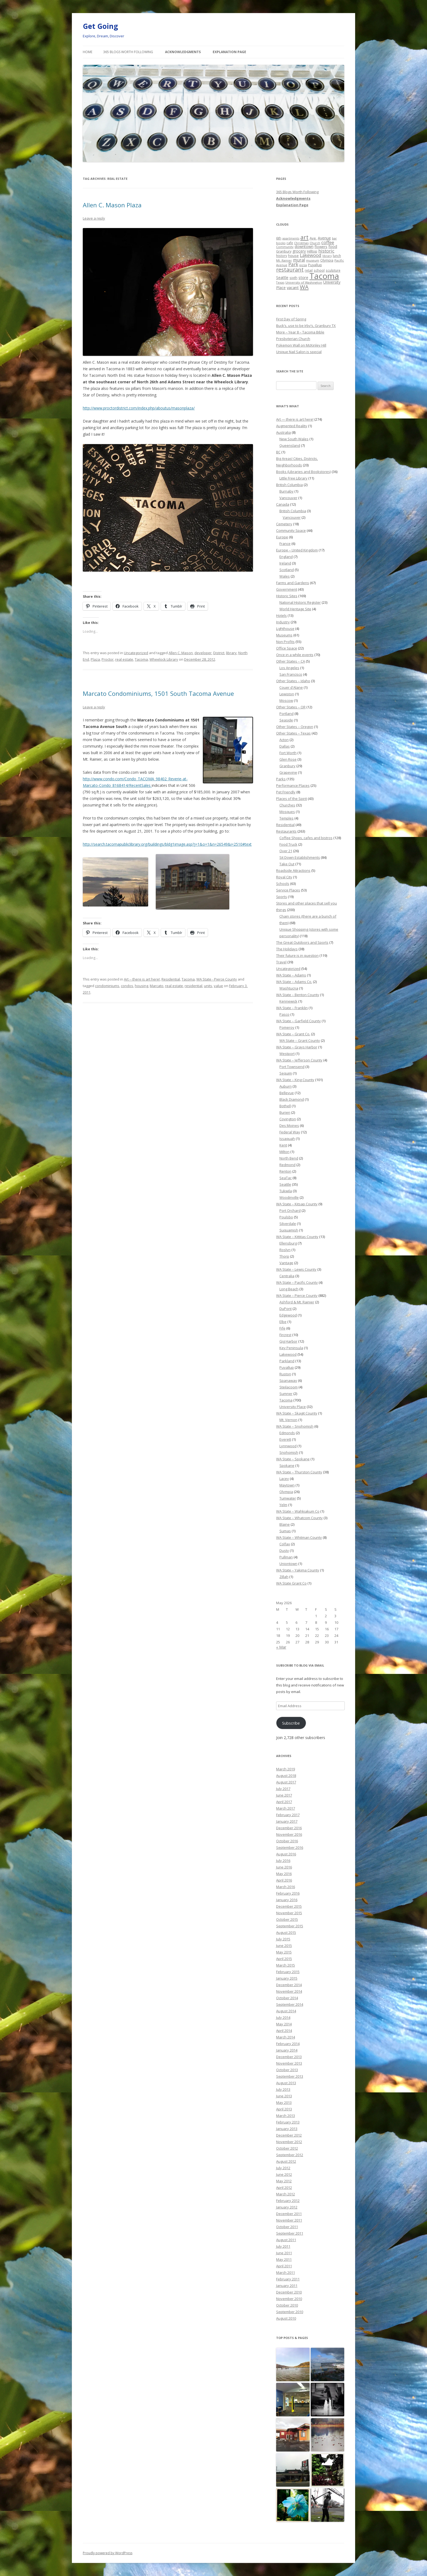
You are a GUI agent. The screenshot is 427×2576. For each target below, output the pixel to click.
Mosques (287, 811)
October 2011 (287, 2226)
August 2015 (286, 1932)
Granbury (287, 765)
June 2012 (284, 2174)
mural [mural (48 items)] (299, 260)
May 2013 (284, 2102)
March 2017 (285, 1808)
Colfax (284, 1544)
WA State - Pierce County (216, 979)
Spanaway (288, 1380)
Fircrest (285, 1334)
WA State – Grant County (299, 1040)
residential (193, 985)
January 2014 (286, 2050)
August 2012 (286, 2161)
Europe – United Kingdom (297, 550)
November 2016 (289, 1834)
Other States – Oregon (294, 726)
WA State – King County (295, 1079)
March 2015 (285, 1965)
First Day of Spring (291, 319)
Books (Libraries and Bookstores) (303, 471)
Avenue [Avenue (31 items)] (324, 238)
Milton (284, 1151)
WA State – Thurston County (299, 1472)
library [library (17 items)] (327, 256)
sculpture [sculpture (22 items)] (333, 270)
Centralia (286, 1275)
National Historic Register (300, 602)
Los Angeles (289, 667)
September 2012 (289, 2154)
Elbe (282, 1321)
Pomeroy (286, 1027)
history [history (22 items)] (281, 255)
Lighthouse (285, 628)
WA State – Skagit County (296, 1413)
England (286, 556)
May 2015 (284, 1952)
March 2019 (285, 1769)
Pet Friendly (285, 792)
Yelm (283, 1504)
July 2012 (283, 2167)
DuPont (285, 1308)
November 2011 (289, 2220)
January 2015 (286, 1978)
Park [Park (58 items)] (293, 264)
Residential (170, 979)
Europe (282, 537)
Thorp (284, 1256)
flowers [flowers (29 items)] (321, 246)
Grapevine (288, 772)
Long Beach (288, 1289)
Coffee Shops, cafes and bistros (306, 837)
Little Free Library (293, 478)
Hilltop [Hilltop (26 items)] (312, 251)
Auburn (285, 1086)
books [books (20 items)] (280, 243)
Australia (283, 432)
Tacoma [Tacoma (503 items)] (324, 276)
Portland (286, 713)
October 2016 (287, 1840)
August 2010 (286, 2318)
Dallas (284, 746)
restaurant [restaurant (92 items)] (290, 269)
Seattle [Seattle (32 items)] (282, 277)
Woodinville (289, 1197)
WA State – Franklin (292, 1007)
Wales (284, 576)
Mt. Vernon (288, 1419)
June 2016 (284, 1867)
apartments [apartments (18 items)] (290, 238)
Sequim (285, 1073)
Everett (285, 1439)
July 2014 (283, 2017)
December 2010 (289, 2292)
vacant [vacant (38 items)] (293, 287)
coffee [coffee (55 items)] (327, 242)
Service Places (288, 890)
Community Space (291, 530)
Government (286, 589)
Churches (287, 805)
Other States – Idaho (293, 680)
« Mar (281, 1647)
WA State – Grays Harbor (296, 1047)
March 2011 (285, 2272)
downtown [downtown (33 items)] (304, 246)
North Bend (288, 1158)
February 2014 (288, 2043)
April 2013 (284, 2109)
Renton (285, 1171)
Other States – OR (291, 707)
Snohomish (288, 1452)
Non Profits (285, 641)
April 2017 (284, 1801)
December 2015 (289, 1906)
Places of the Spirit (291, 798)
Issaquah (287, 1138)
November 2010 (289, 2298)
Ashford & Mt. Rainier (296, 1302)
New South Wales (294, 438)
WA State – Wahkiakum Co (297, 1511)
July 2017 (283, 1788)
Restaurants (286, 831)
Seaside (286, 720)
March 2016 (285, 1886)
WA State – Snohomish (294, 1426)
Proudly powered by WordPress (107, 2553)
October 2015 (287, 1919)
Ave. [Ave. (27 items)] (313, 238)
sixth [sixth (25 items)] (293, 277)
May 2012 (284, 2180)
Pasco (284, 1014)
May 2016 (284, 1873)
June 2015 (284, 1945)
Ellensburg (288, 1243)
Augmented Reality (291, 425)
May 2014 (284, 2024)
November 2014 (289, 1991)
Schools (282, 883)
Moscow (286, 700)
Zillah (283, 1576)
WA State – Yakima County (297, 1570)
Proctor (108, 659)
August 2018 (286, 1775)
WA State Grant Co (291, 1583)
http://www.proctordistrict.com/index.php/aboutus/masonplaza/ (139, 408)
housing (141, 985)
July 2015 (283, 1939)
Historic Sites (286, 595)
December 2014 (289, 1984)
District (218, 652)
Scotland (286, 569)
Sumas (285, 1530)
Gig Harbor (288, 1341)
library (231, 652)
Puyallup (286, 1367)
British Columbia (289, 484)
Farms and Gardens (292, 582)
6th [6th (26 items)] (278, 238)
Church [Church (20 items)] (315, 243)
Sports (281, 896)
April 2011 (284, 2266)
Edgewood (288, 1315)
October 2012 (287, 2148)
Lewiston (286, 693)
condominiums (107, 985)
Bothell (285, 1105)
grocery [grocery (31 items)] (299, 251)
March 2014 (285, 2037)
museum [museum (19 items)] (312, 260)
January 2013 (286, 2128)
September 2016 (289, 1847)
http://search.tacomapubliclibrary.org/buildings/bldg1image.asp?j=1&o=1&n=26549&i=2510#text (167, 844)
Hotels (281, 615)
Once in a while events (294, 654)
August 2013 (286, 2082)
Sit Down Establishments (299, 857)
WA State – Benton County (297, 994)
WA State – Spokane (293, 1459)
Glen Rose (288, 759)
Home (87, 52)
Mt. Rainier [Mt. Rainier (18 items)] (284, 260)
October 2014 (287, 1997)
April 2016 (284, 1880)
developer (203, 652)
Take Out (286, 863)
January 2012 (286, 2207)
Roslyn (285, 1249)
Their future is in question (297, 955)
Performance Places (293, 785)
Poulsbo (286, 1217)
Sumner (285, 1393)
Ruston (285, 1374)
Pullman (286, 1557)
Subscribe (291, 1723)
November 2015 (289, 1912)
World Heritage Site (295, 608)
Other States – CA (290, 661)
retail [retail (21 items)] (309, 270)
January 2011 (286, 2285)
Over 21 (285, 850)
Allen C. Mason (181, 652)
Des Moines (289, 1125)
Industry (283, 622)
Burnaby (286, 491)
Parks (281, 778)
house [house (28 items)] (293, 255)
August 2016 (286, 1854)
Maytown (287, 1485)
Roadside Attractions (293, 870)
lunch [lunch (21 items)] (337, 255)
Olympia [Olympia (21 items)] (326, 260)
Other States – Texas (293, 733)
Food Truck (288, 844)
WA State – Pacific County (297, 1282)
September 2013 (289, 2076)
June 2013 (284, 2095)
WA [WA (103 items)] (304, 287)
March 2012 (285, 2194)
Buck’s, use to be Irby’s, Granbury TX (306, 325)
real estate (124, 659)
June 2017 (284, 1795)
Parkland (286, 1360)
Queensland (289, 445)
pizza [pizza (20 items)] (303, 265)
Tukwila (285, 1190)
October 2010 (287, 2305)
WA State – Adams (291, 975)
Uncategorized (136, 652)
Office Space (286, 648)
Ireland (285, 563)
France (285, 543)
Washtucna (288, 988)
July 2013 (283, 2089)
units (208, 985)
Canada (282, 504)
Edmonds (287, 1432)
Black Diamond (291, 1099)
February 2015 (288, 1971)
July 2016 (283, 1860)
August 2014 (286, 2010)
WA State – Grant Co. (293, 1033)
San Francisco (290, 674)
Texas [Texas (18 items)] (280, 282)
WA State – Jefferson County (299, 1060)
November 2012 (289, 2141)
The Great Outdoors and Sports (302, 942)
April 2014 (284, 2030)
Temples (286, 818)
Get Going (100, 26)
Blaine (284, 1524)
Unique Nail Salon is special (299, 351)
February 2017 (288, 1814)
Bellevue (286, 1092)
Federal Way (289, 1132)
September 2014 (289, 2004)
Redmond (287, 1164)
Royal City (284, 877)
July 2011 (283, 2246)
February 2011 (288, 2279)
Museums (284, 635)
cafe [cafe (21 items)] (289, 243)
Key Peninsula (291, 1347)
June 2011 (284, 2252)
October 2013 (287, 2069)
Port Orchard (290, 1210)
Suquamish (288, 1230)
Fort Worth (288, 752)
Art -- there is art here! (142, 979)
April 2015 (284, 1958)
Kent (283, 1145)
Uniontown (288, 1563)
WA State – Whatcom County (299, 1517)
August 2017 (286, 1782)
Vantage (286, 1262)
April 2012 (284, 2187)
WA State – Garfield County (298, 1020)
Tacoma (141, 659)
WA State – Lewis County (296, 1269)
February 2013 (288, 2122)
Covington (287, 1118)
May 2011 (284, 2259)
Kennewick (288, 1001)
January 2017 (286, 1821)
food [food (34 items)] (332, 246)
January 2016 (286, 1899)
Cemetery (284, 523)
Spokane (286, 1465)
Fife (282, 1328)
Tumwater (287, 1498)
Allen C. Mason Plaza (112, 205)
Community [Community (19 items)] (285, 247)
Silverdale (287, 1223)
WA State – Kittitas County (297, 1236)
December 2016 (289, 1827)
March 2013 (285, 2115)
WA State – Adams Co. (294, 981)
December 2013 (289, 2056)
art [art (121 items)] (304, 237)
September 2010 (289, 2311)
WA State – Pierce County (297, 1295)
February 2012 (288, 2200)
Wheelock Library (164, 659)
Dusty (284, 1550)
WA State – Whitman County (299, 1537)
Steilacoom (288, 1387)
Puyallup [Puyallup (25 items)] (315, 265)
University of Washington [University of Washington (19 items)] (303, 282)
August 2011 (286, 2239)
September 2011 (289, 2233)
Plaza (95, 659)
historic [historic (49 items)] (326, 251)
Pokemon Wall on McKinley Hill (301, 345)
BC (278, 452)
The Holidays (287, 948)
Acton (284, 739)
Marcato (156, 985)
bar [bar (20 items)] (334, 238)
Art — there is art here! (294, 419)
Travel (281, 962)
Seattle (285, 1184)
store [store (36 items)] (303, 277)
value (218, 985)
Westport (287, 1053)
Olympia (286, 1491)
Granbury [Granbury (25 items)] (283, 251)
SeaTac (285, 1177)
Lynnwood (288, 1445)
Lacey (284, 1478)
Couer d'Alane (291, 687)
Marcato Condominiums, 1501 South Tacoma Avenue (158, 693)
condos (127, 985)
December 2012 (289, 2135)
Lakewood (288, 1354)
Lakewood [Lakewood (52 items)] (310, 255)
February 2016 (288, 1893)
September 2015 (289, 1925)
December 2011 (289, 2213)
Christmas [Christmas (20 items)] (301, 243)
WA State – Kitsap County (297, 1203)
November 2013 (289, 2063)
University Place (292, 1406)
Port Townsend (291, 1066)
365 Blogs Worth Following (128, 52)
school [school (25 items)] (319, 270)
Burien (284, 1112)
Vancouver (288, 497)
